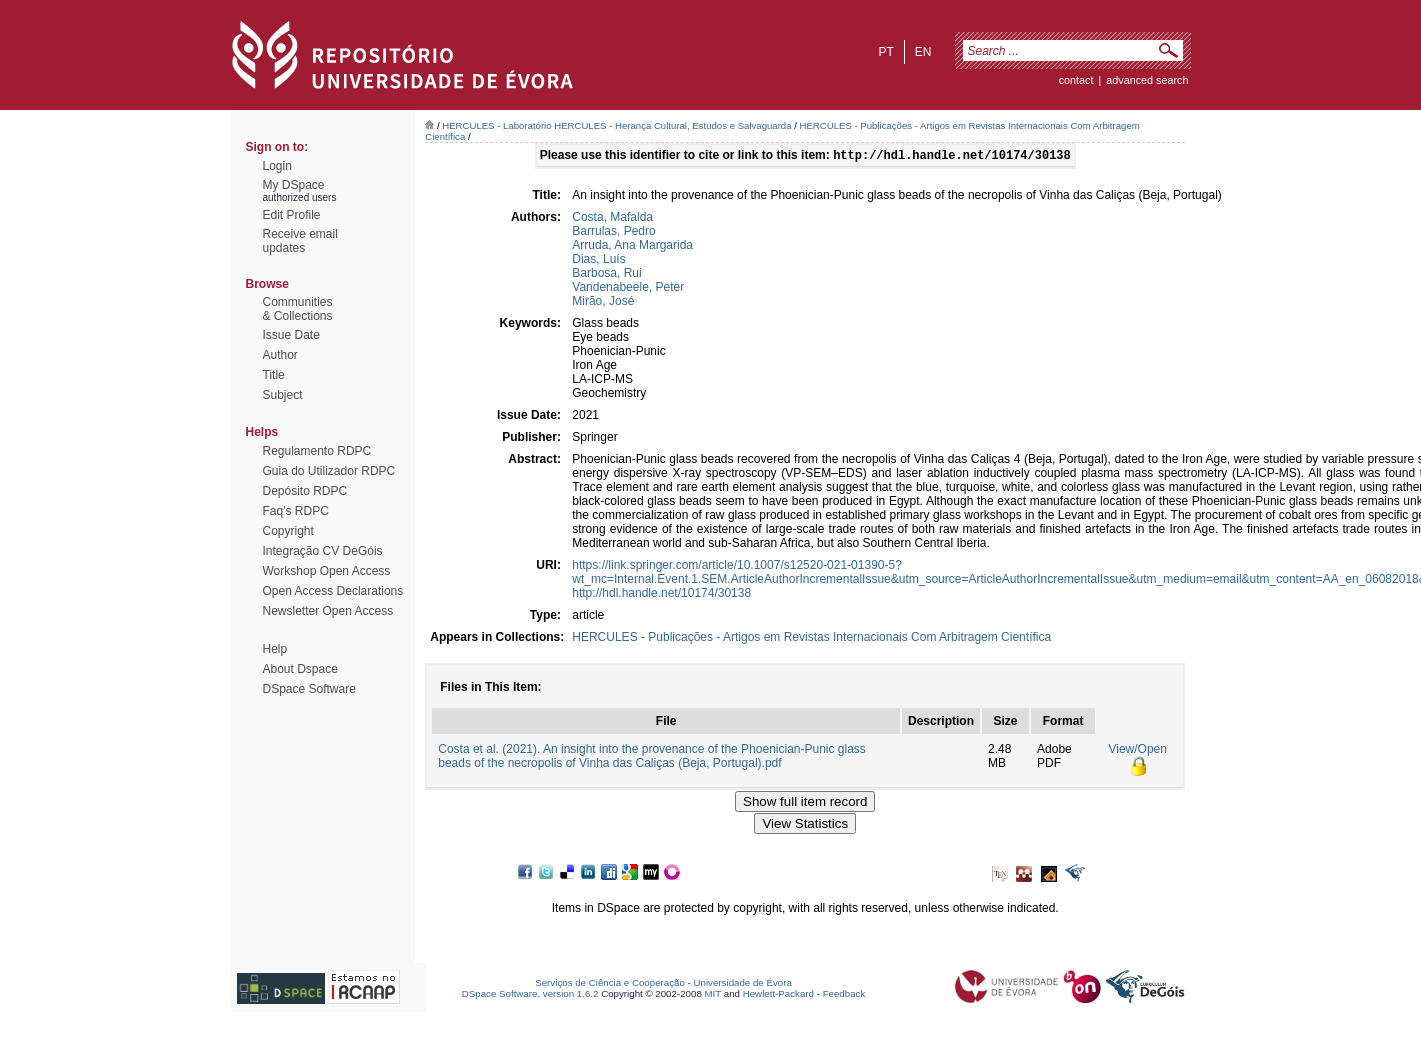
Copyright (288, 531)
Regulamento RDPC (317, 451)
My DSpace (294, 185)
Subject (283, 395)
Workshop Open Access (327, 571)
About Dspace (300, 669)
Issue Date (291, 335)
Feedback (844, 995)
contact (1076, 80)
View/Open (1137, 751)
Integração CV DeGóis (323, 551)
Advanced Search (1147, 80)
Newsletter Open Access (328, 611)
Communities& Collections (298, 309)
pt (885, 52)
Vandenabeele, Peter (628, 289)
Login (277, 166)
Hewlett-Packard (778, 995)
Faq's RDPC (296, 511)
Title (274, 375)
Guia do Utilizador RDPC (329, 471)
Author (280, 355)
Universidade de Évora (743, 984)
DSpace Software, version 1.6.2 (530, 995)
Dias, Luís (598, 261)
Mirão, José (603, 303)
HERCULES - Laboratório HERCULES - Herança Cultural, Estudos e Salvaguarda (616, 125)
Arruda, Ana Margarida (632, 247)
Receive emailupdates (300, 241)
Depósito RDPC (305, 491)
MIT (713, 995)
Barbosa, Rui (606, 275)
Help (275, 649)
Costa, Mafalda (612, 219)
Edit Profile (292, 215)
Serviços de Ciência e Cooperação (610, 984)
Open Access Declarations (333, 591)
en (923, 52)
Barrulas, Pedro (613, 233)
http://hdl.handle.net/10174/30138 (661, 595)
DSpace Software (309, 689)
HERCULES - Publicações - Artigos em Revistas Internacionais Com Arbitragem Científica (811, 639)
